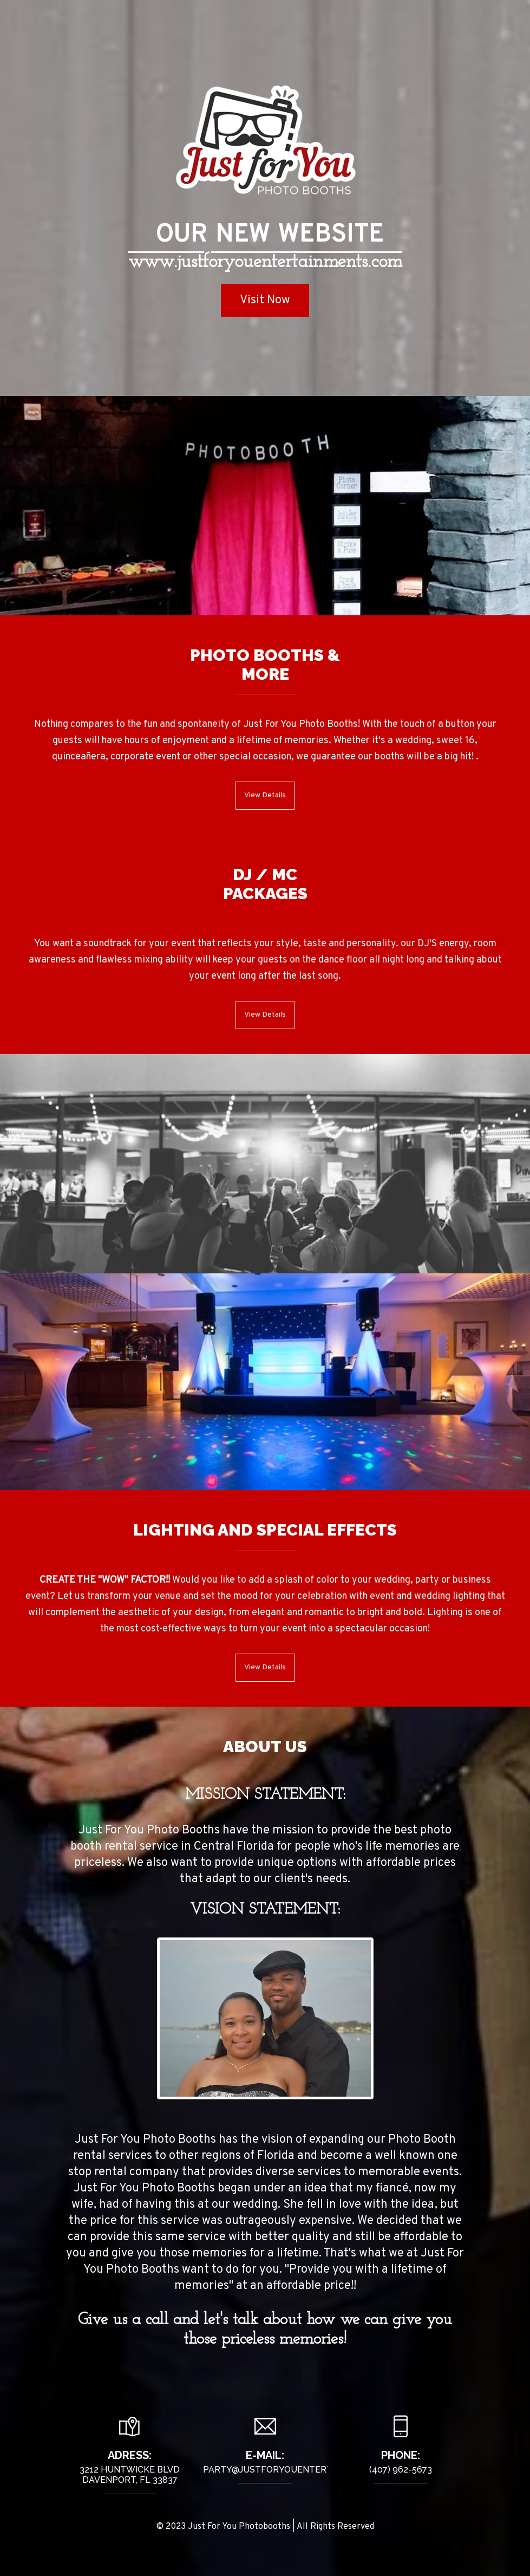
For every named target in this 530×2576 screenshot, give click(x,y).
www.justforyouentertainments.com (265, 262)
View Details (265, 795)
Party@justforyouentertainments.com (301, 2474)
